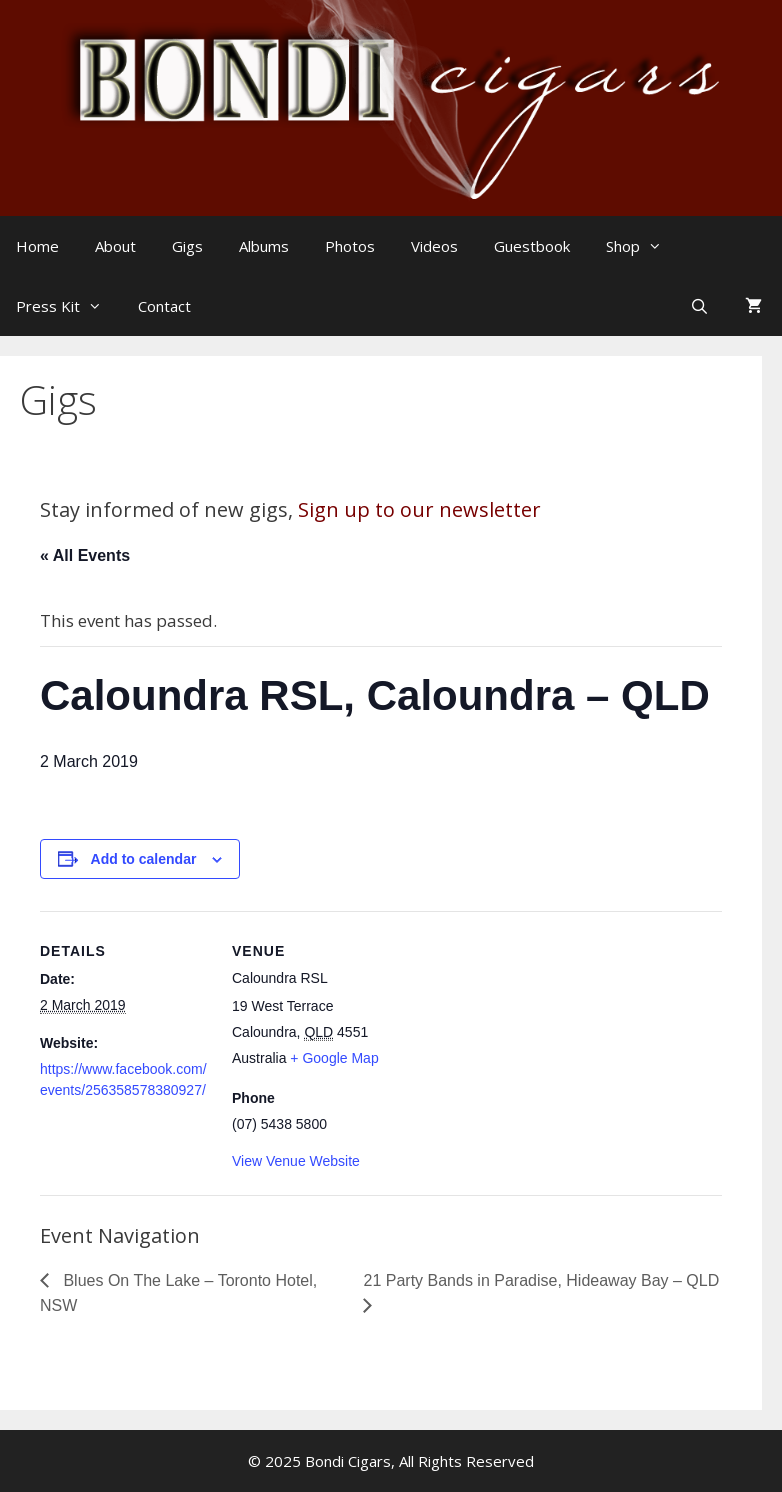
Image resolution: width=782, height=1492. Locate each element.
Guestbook (532, 246)
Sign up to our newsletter (419, 509)
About (115, 246)
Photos (350, 246)
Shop (644, 246)
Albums (264, 246)
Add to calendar (144, 859)
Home (37, 246)
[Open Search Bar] (701, 306)
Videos (434, 246)
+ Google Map (334, 1058)
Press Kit (69, 306)
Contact (164, 306)
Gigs (187, 246)
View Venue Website (296, 1161)
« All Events (85, 555)
